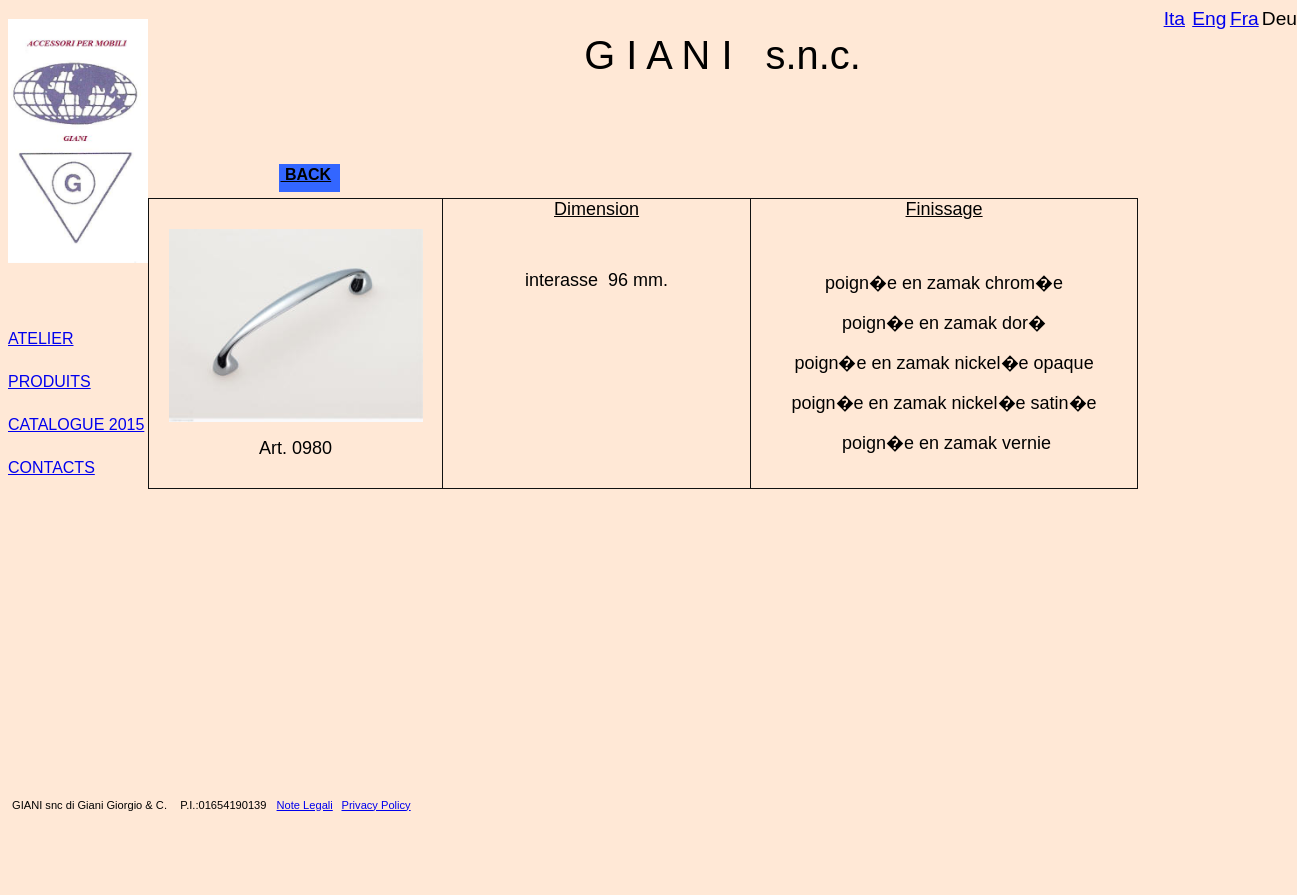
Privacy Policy (376, 805)
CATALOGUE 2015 (76, 424)
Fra (1244, 18)
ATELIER (41, 338)
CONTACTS (51, 467)
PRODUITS (49, 381)
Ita (1174, 18)
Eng (1209, 18)
